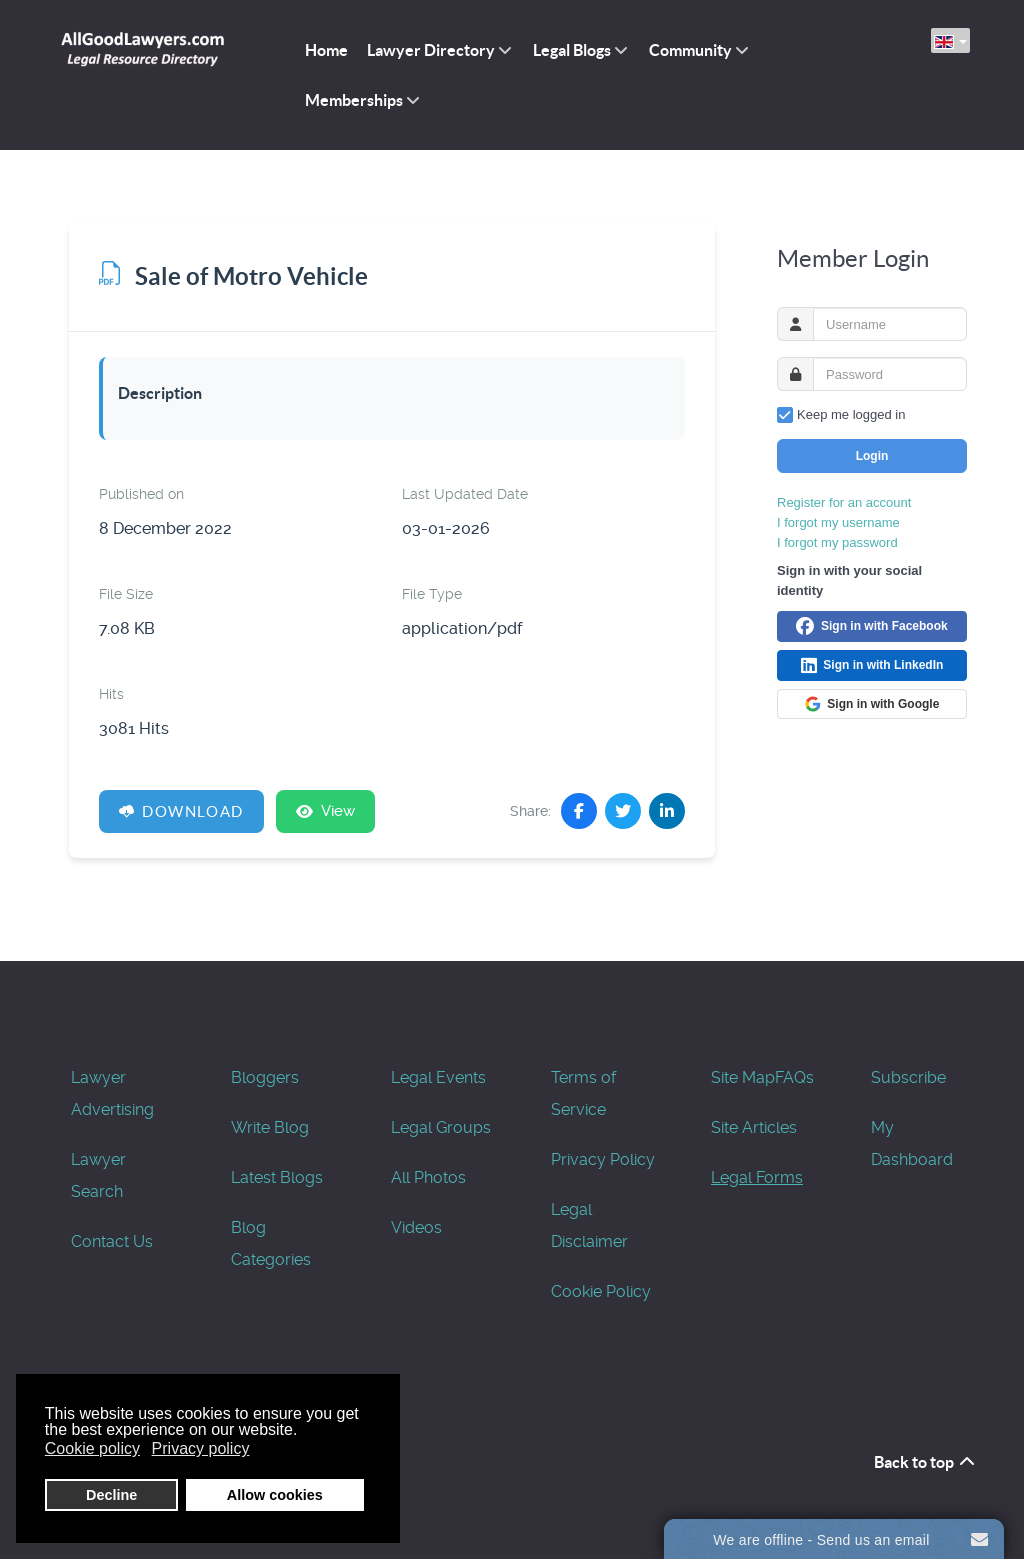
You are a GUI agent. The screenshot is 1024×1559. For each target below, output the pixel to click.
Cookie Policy (601, 1291)
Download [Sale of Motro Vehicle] (181, 811)
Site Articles (754, 1127)
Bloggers (265, 1077)
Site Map (743, 1077)
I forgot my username (838, 522)
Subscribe (908, 1077)
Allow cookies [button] (275, 1495)
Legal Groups (441, 1127)
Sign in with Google (872, 704)
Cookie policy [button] (92, 1448)
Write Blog (270, 1127)
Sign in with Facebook (871, 627)
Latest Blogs (277, 1177)
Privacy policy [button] (201, 1448)
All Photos (428, 1177)
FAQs (794, 1077)
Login (872, 456)
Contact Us (112, 1241)
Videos (416, 1227)
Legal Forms (757, 1177)
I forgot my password (837, 542)
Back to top (925, 1462)
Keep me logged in (851, 414)
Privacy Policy (603, 1159)
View (325, 811)
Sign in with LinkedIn (872, 666)
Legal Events (438, 1077)
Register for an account (844, 502)
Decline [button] (111, 1495)
